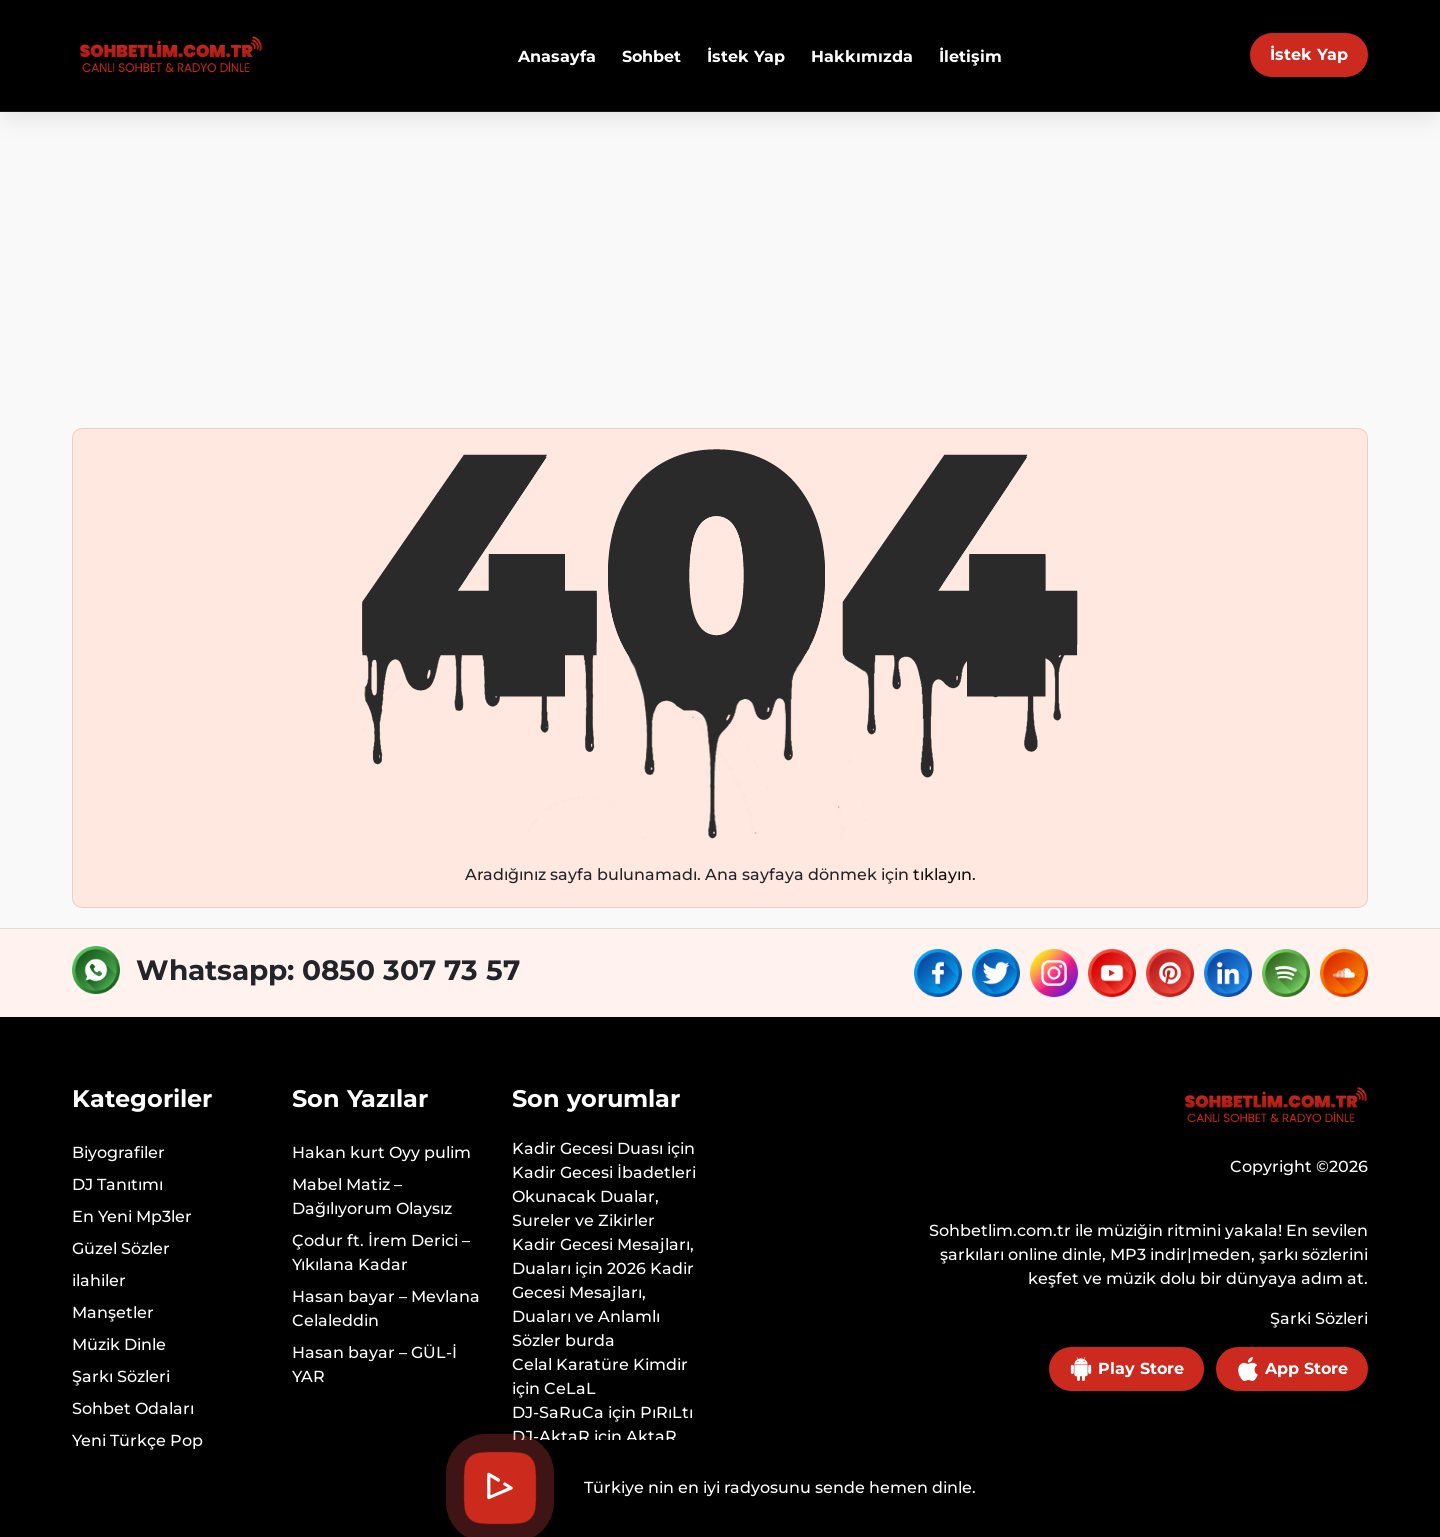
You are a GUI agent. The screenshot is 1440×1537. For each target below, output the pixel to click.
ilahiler (99, 1280)
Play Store (1126, 1369)
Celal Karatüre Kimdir (600, 1364)
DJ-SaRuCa (558, 1412)
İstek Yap (1309, 54)
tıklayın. (944, 874)
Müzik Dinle (119, 1344)
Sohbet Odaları (133, 1408)
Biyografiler (118, 1152)
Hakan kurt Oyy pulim (381, 1152)
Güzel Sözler (121, 1248)
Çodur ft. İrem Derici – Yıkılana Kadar (381, 1252)
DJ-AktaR (551, 1436)
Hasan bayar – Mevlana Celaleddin (386, 1308)
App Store (1292, 1369)
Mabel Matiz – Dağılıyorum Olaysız (372, 1196)
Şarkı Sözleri (121, 1376)
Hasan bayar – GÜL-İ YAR (374, 1364)
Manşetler (113, 1312)
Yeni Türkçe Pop (137, 1440)
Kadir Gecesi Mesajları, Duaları (603, 1256)
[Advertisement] (720, 262)
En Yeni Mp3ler (132, 1216)
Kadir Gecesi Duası (587, 1148)
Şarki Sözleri (1319, 1318)
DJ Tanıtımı (117, 1184)
